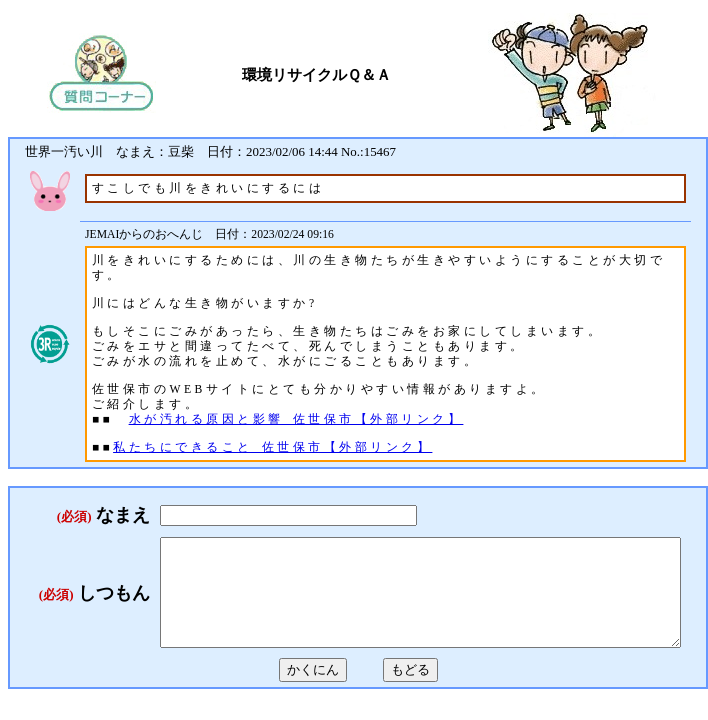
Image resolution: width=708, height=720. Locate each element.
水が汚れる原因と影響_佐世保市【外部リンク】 (296, 419)
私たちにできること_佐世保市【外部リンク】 (272, 447)
